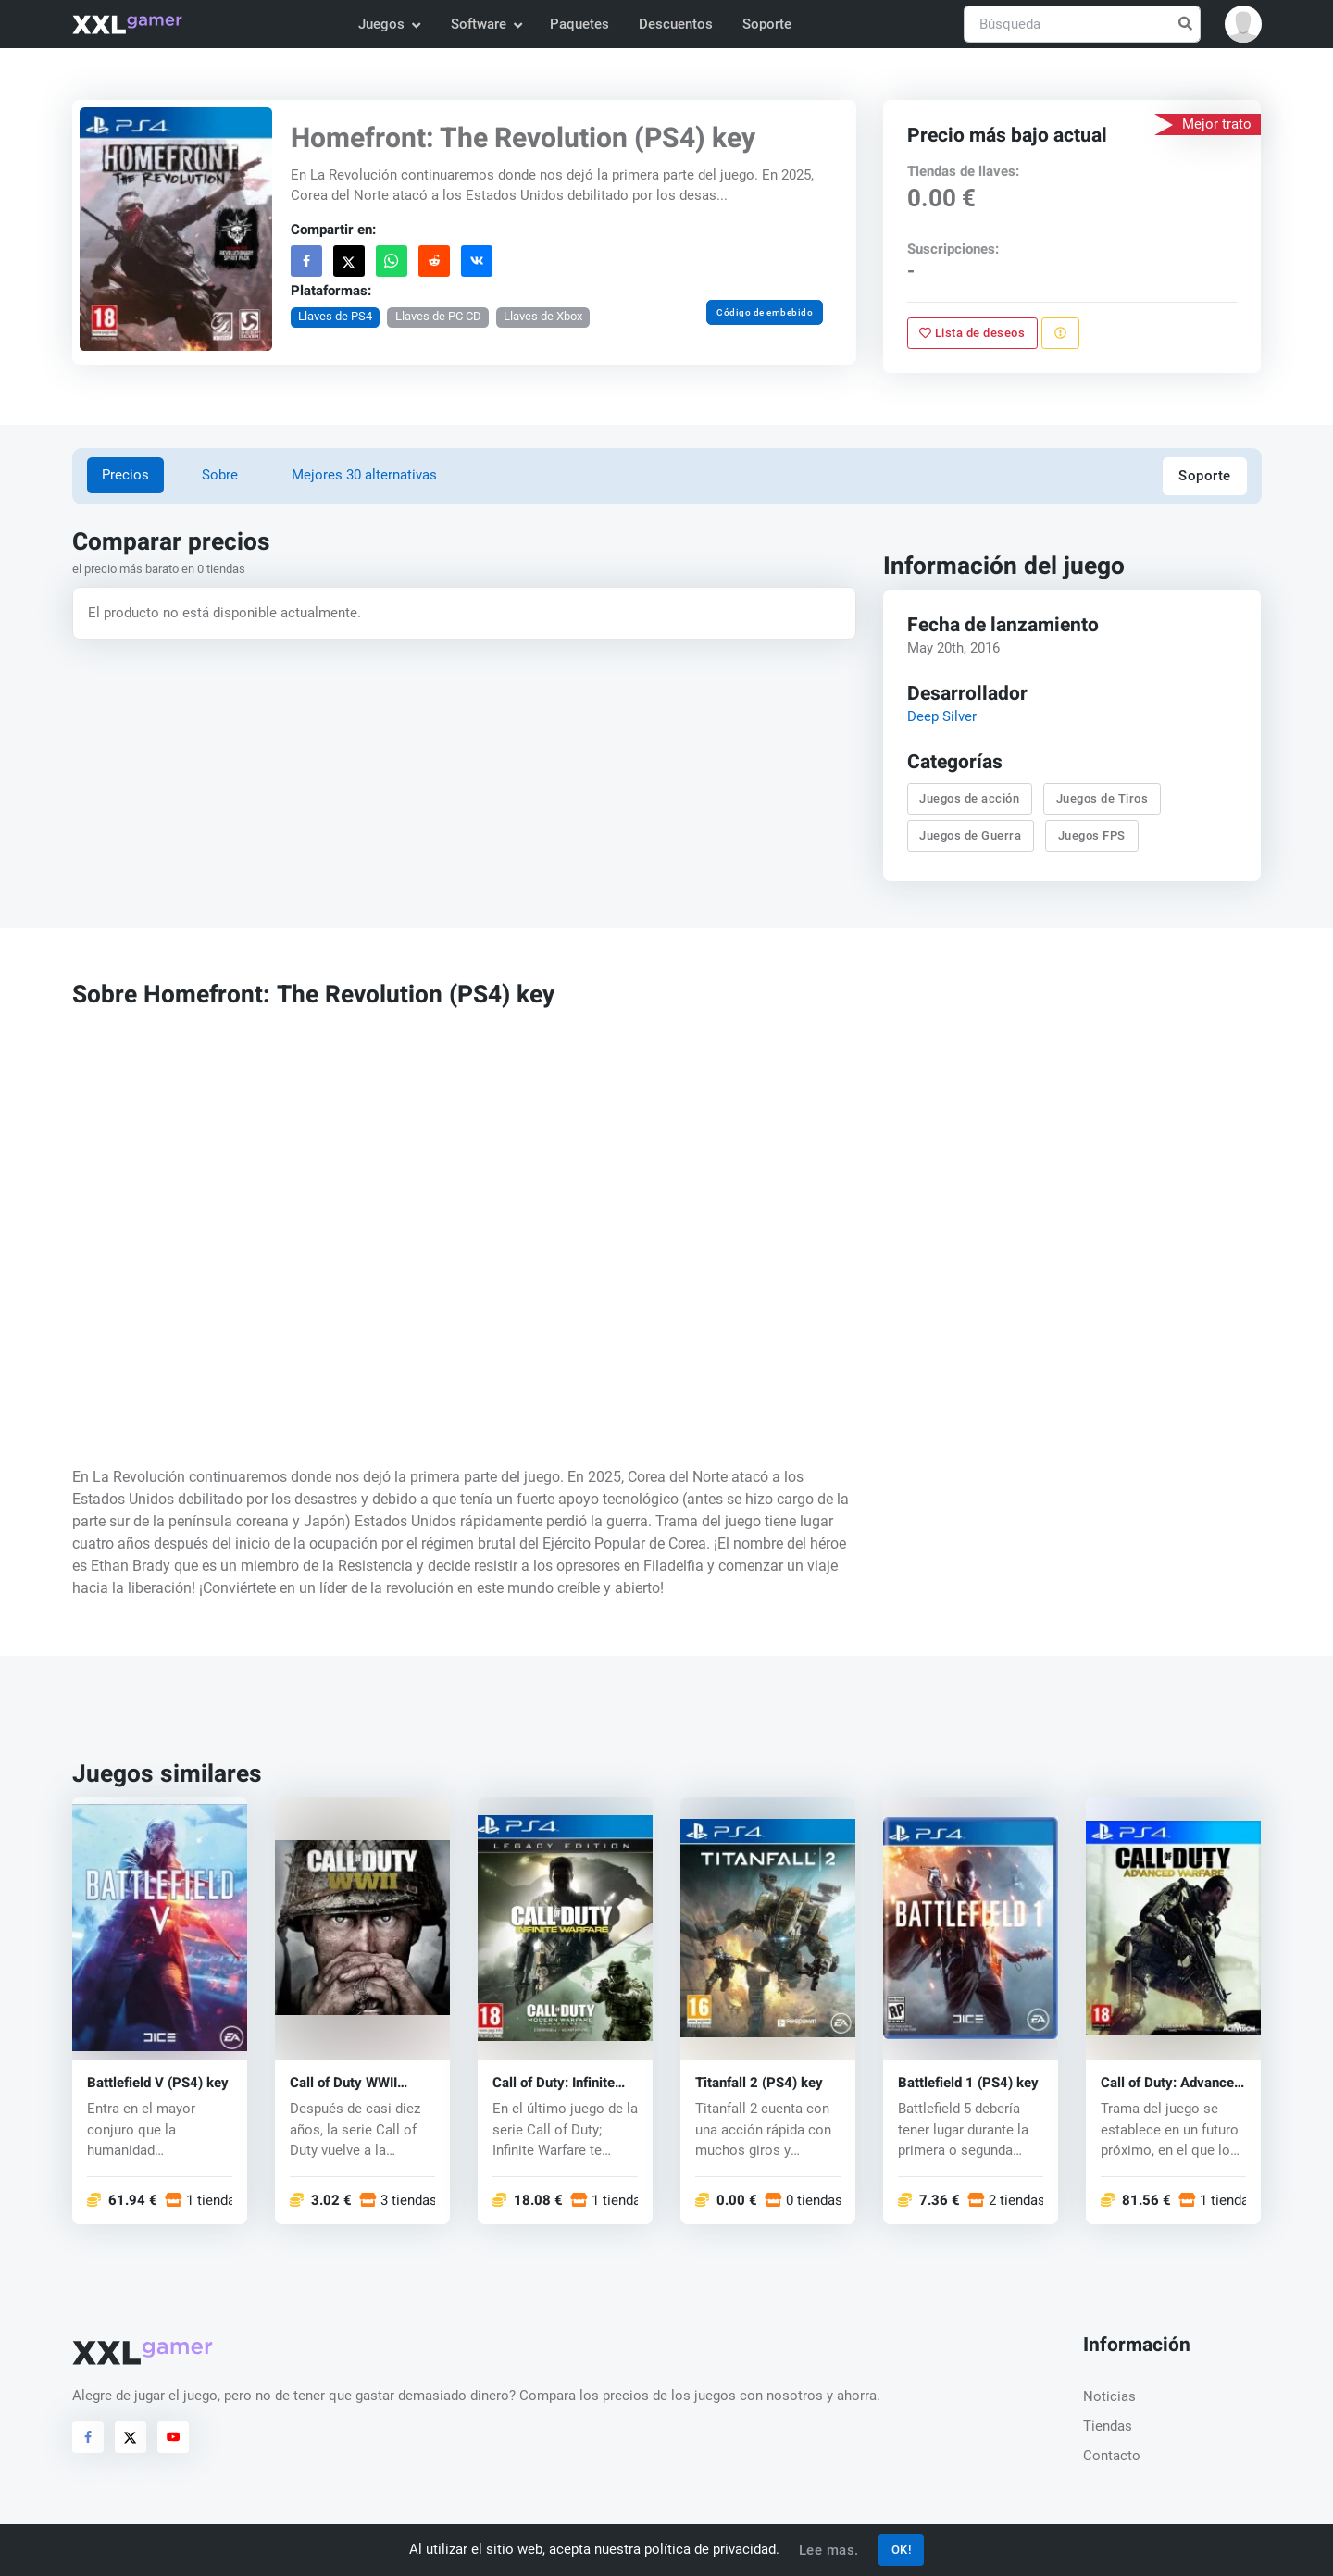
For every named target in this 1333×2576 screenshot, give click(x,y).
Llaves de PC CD (437, 316)
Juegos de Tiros (1102, 798)
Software (486, 24)
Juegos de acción (970, 798)
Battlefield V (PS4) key (158, 2083)
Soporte (766, 24)
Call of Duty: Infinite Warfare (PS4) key (553, 2083)
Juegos (388, 24)
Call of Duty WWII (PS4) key (343, 2083)
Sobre (220, 475)
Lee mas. (829, 2550)
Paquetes (579, 24)
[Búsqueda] (1082, 25)
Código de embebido (764, 312)
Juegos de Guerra (971, 835)
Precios (125, 475)
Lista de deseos (973, 333)
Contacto (1111, 2455)
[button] (1243, 24)
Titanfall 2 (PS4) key (759, 2083)
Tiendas (1107, 2426)
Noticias (1109, 2396)
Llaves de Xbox (543, 316)
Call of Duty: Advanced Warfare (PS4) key (1171, 2083)
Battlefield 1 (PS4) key (968, 2083)
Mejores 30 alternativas (364, 475)
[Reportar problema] (1060, 333)
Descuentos (676, 24)
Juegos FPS (1092, 835)
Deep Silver (942, 716)
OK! (901, 2550)
